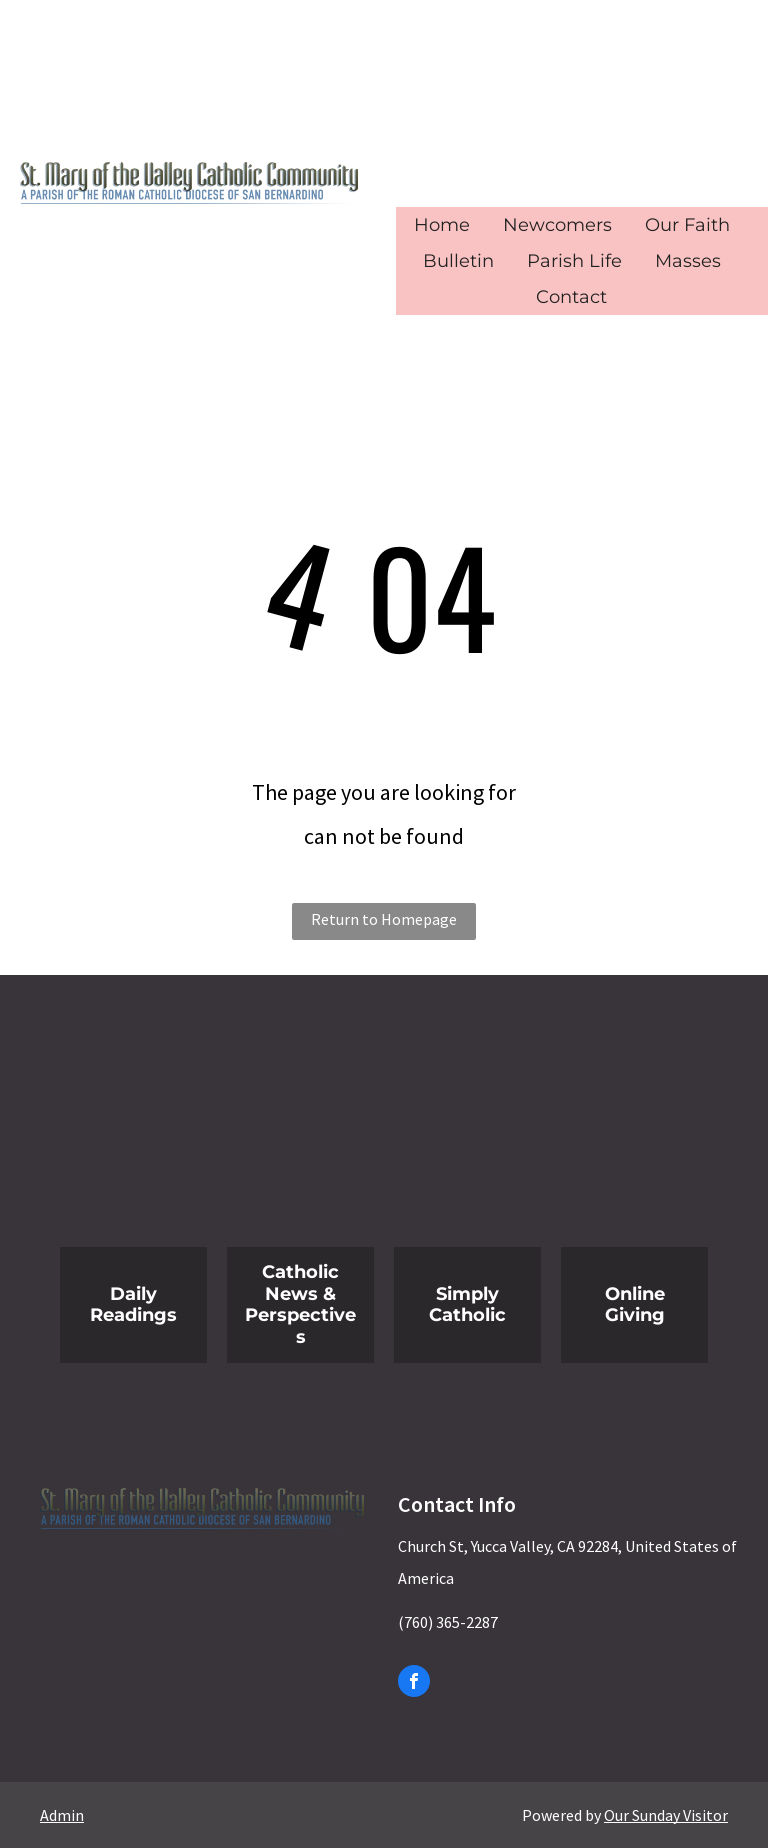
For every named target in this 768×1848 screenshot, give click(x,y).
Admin (62, 1815)
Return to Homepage (384, 919)
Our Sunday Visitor (666, 1815)
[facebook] (414, 1683)
